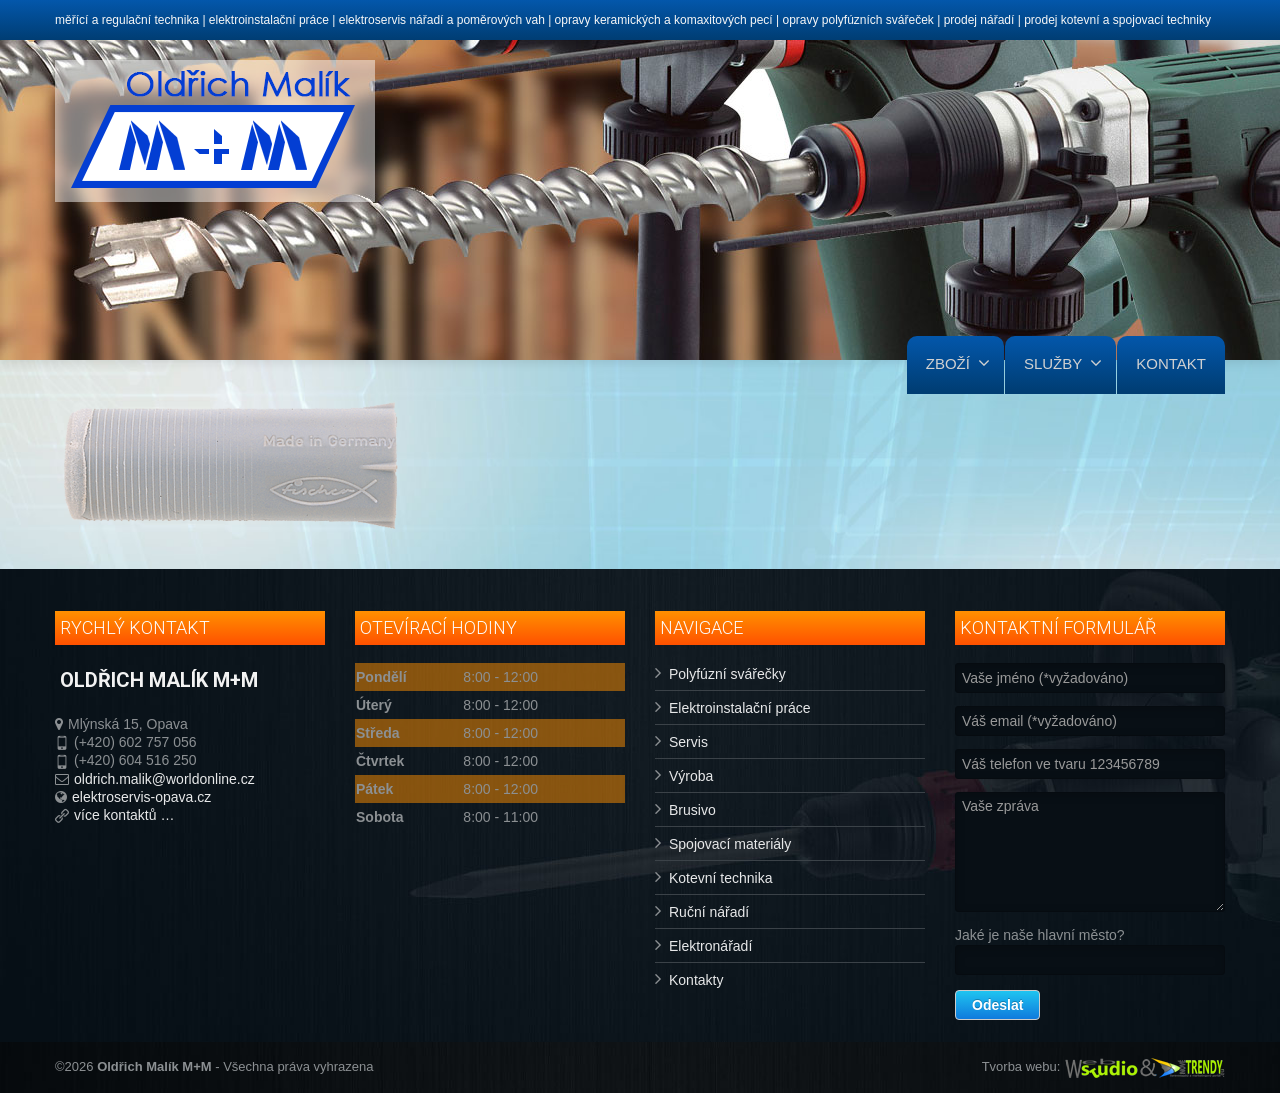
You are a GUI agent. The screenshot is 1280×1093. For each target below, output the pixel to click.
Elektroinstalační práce (740, 708)
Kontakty (696, 980)
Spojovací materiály (730, 844)
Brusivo (692, 810)
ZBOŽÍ (958, 363)
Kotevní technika (721, 878)
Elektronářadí (710, 946)
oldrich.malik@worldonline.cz (164, 779)
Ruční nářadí (709, 912)
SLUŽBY (1063, 363)
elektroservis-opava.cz (141, 797)
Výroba (691, 776)
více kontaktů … (124, 815)
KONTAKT (1171, 363)
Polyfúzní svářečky (727, 674)
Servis (688, 742)
